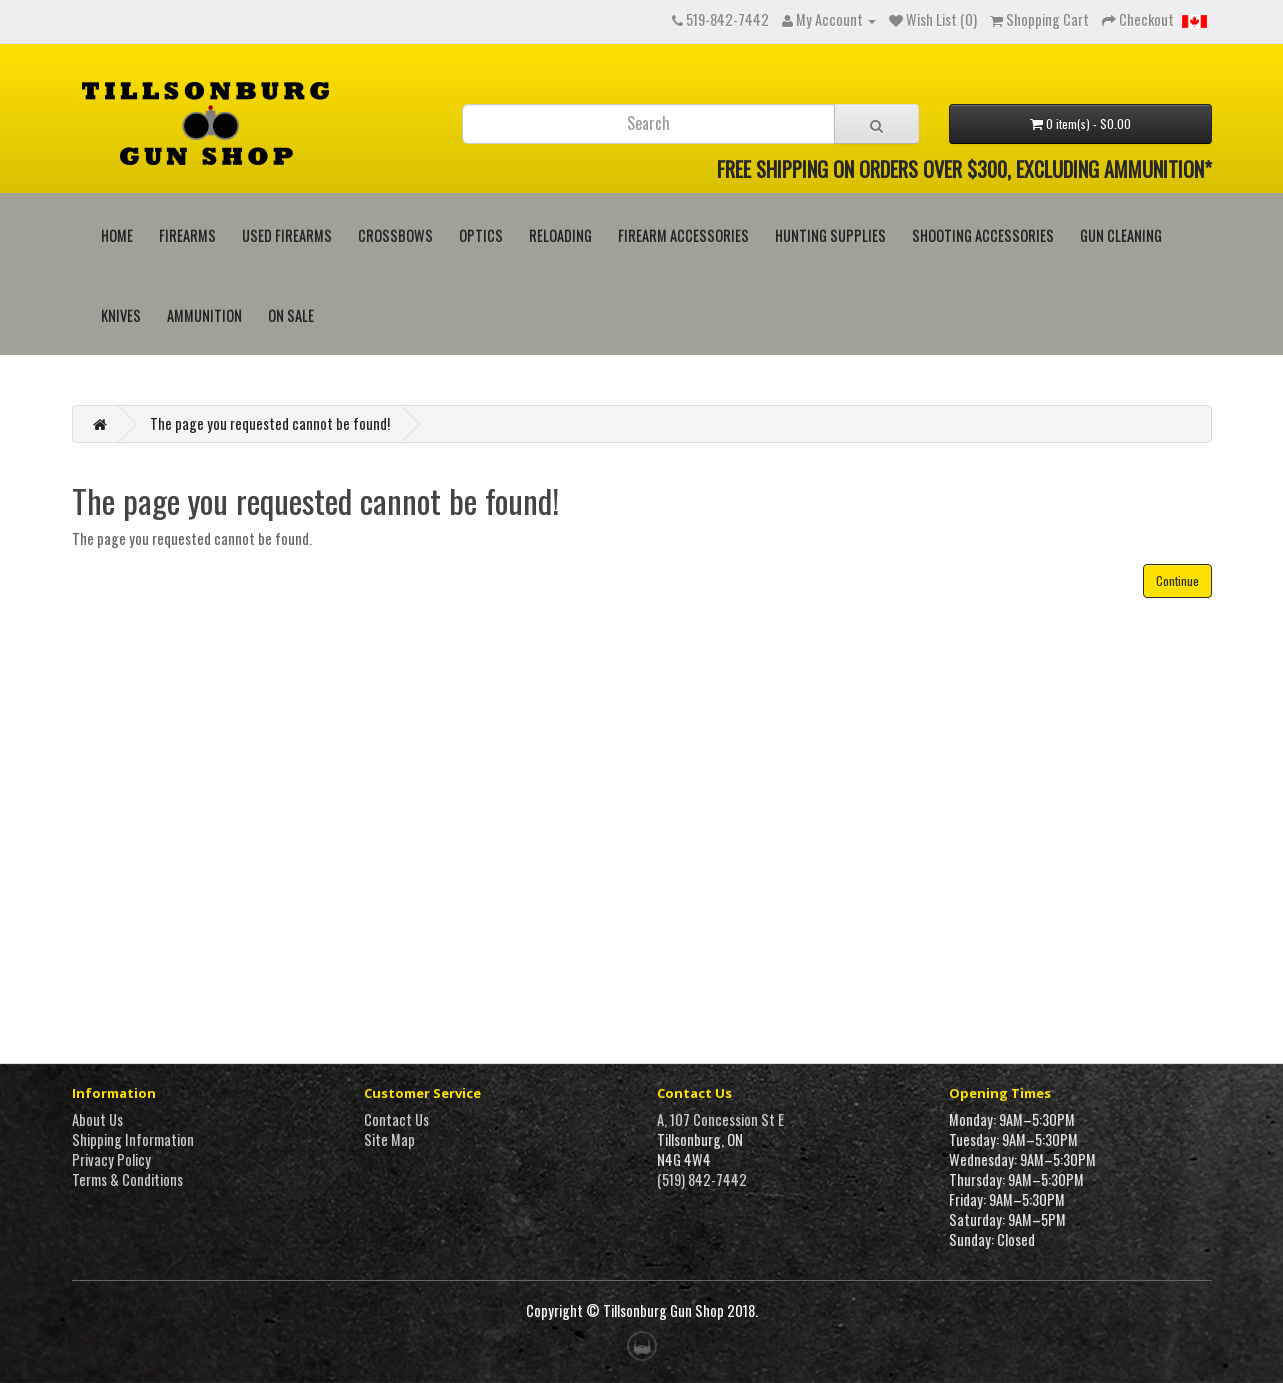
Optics (481, 235)
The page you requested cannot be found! (270, 423)
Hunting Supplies (830, 235)
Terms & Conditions (127, 1179)
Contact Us (396, 1119)
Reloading (560, 235)
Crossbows (395, 235)
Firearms (187, 235)
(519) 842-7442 (702, 1179)
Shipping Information (133, 1139)
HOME (117, 235)
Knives (121, 315)
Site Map (389, 1139)
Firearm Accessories (683, 235)
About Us (97, 1119)
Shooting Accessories (983, 235)
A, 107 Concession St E (720, 1119)
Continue (1177, 580)
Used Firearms (287, 235)
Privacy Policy (111, 1159)
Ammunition (204, 315)
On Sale (291, 315)
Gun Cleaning (1121, 235)
